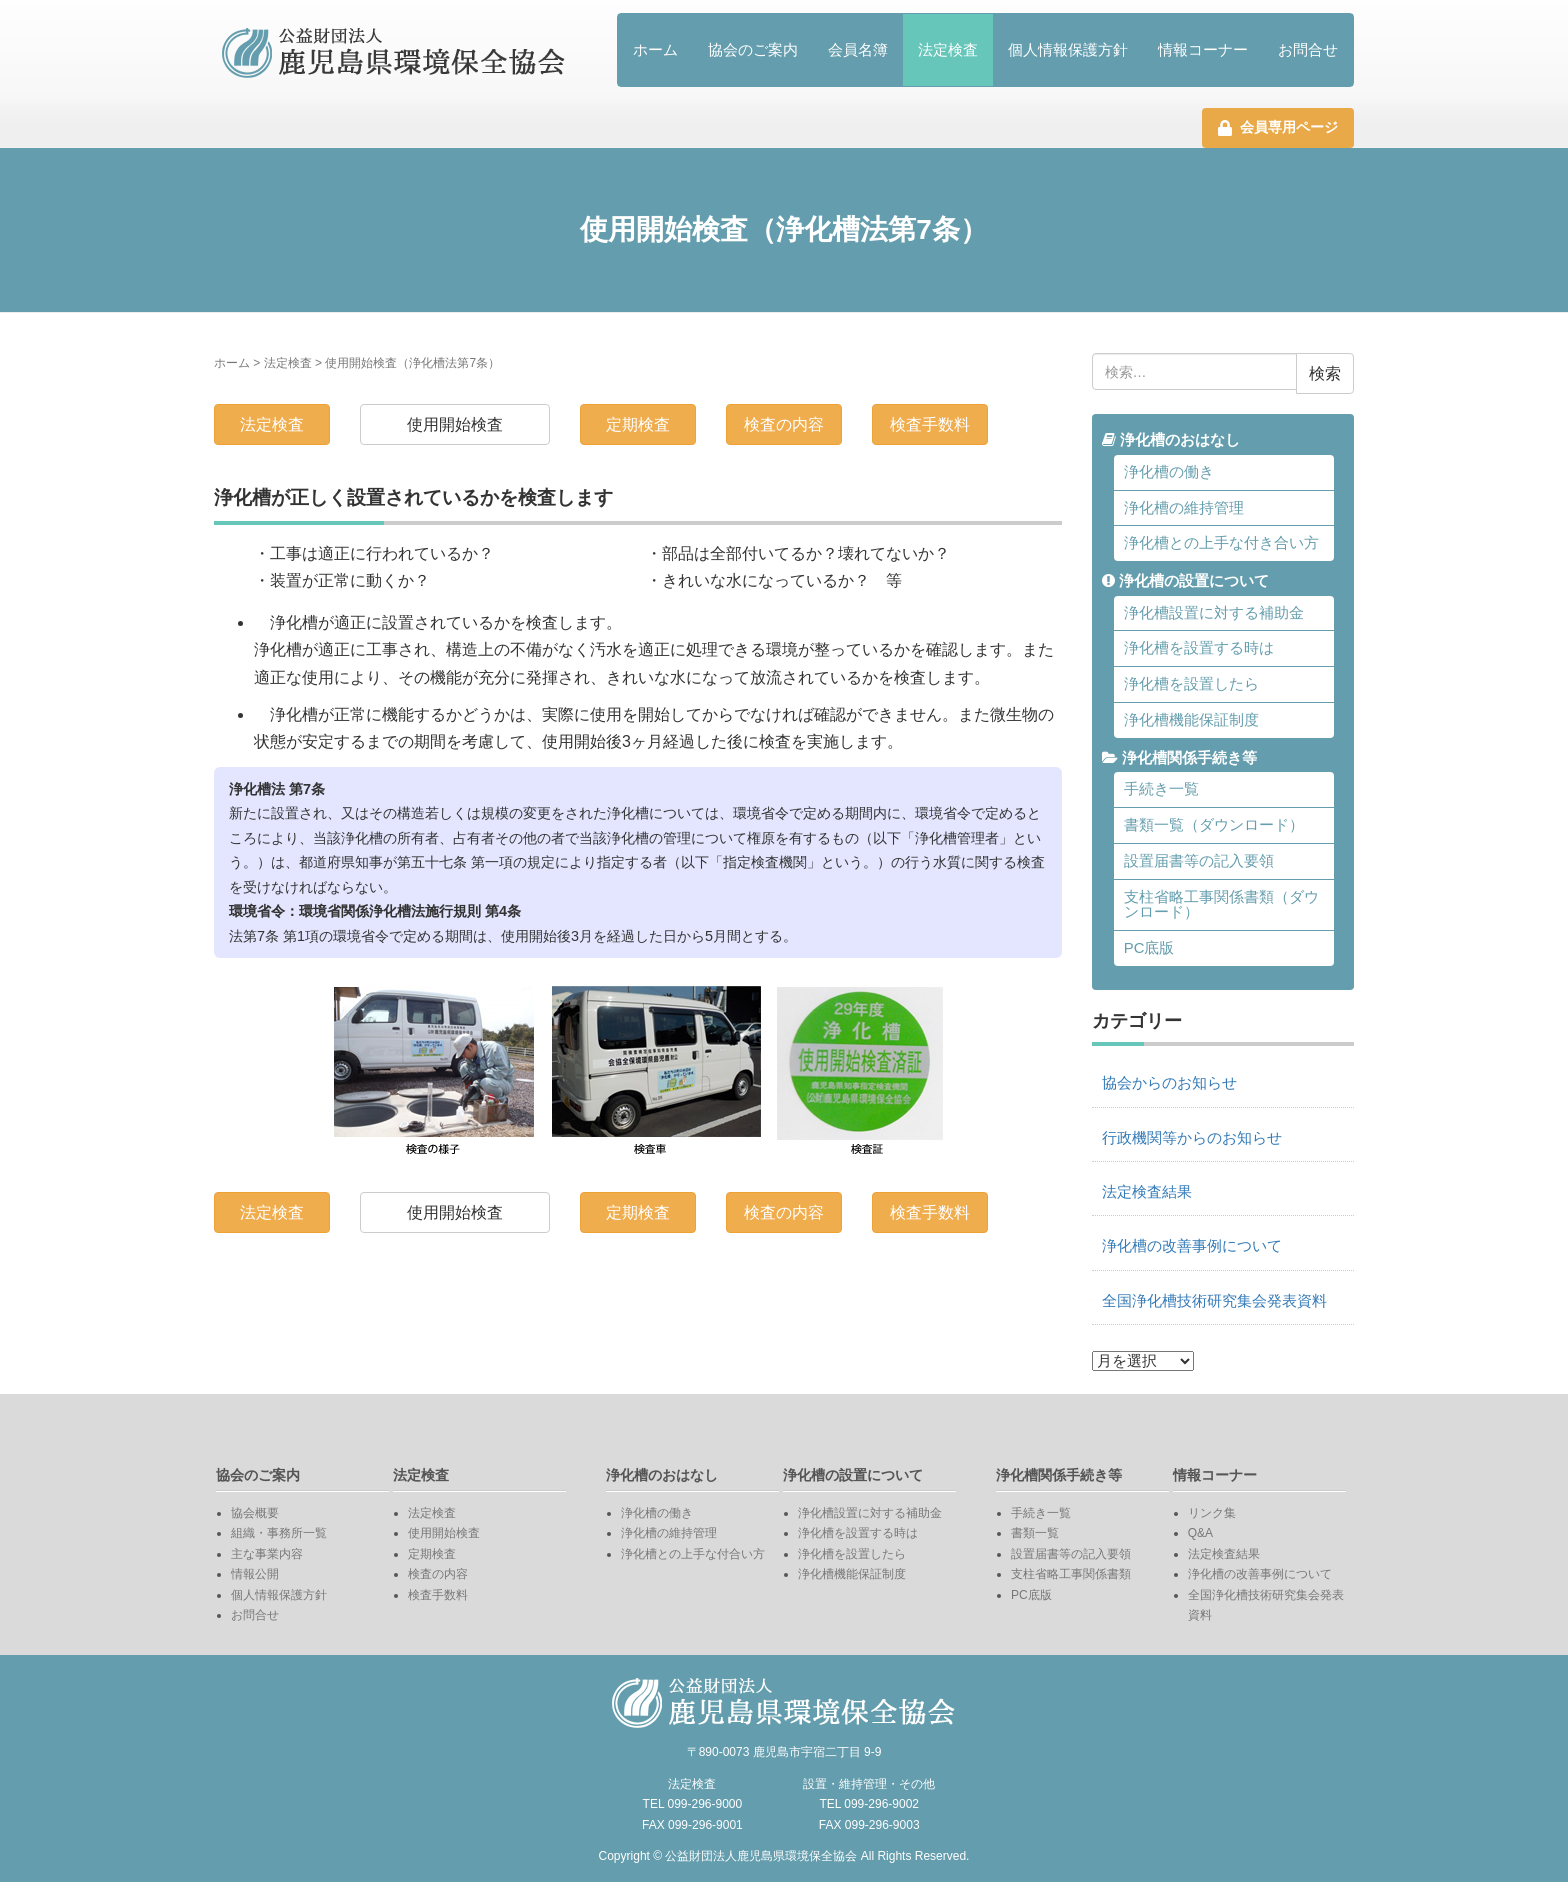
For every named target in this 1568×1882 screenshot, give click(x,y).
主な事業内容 (267, 1554)
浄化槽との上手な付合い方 (693, 1554)
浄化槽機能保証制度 (1191, 720)
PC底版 (1149, 948)
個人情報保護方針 (1068, 49)
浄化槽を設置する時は (1199, 648)
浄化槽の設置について (1185, 581)
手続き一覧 (1161, 789)
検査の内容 (784, 424)
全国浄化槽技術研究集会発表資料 (1214, 1301)
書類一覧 (1035, 1533)
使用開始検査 (455, 424)
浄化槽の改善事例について (1192, 1246)
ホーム (655, 49)
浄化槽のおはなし (1171, 440)
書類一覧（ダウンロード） (1214, 825)
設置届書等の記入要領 (1199, 861)
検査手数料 (930, 424)
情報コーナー (1203, 49)
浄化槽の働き (1169, 472)
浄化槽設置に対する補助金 (1214, 613)
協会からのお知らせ (1169, 1083)
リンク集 (1212, 1513)
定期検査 (638, 424)
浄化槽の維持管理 (1184, 508)
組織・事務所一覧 (279, 1533)
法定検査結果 (1147, 1192)
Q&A (1200, 1533)
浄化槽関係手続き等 (1179, 758)
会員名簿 (858, 49)
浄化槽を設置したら (1191, 684)
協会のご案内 (753, 49)
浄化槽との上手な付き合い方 (1221, 543)
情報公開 (255, 1574)
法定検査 (948, 49)
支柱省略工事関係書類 (1071, 1574)
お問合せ (1308, 49)
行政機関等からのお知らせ (1192, 1138)
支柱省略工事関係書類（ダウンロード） (1221, 904)
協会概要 (255, 1513)
